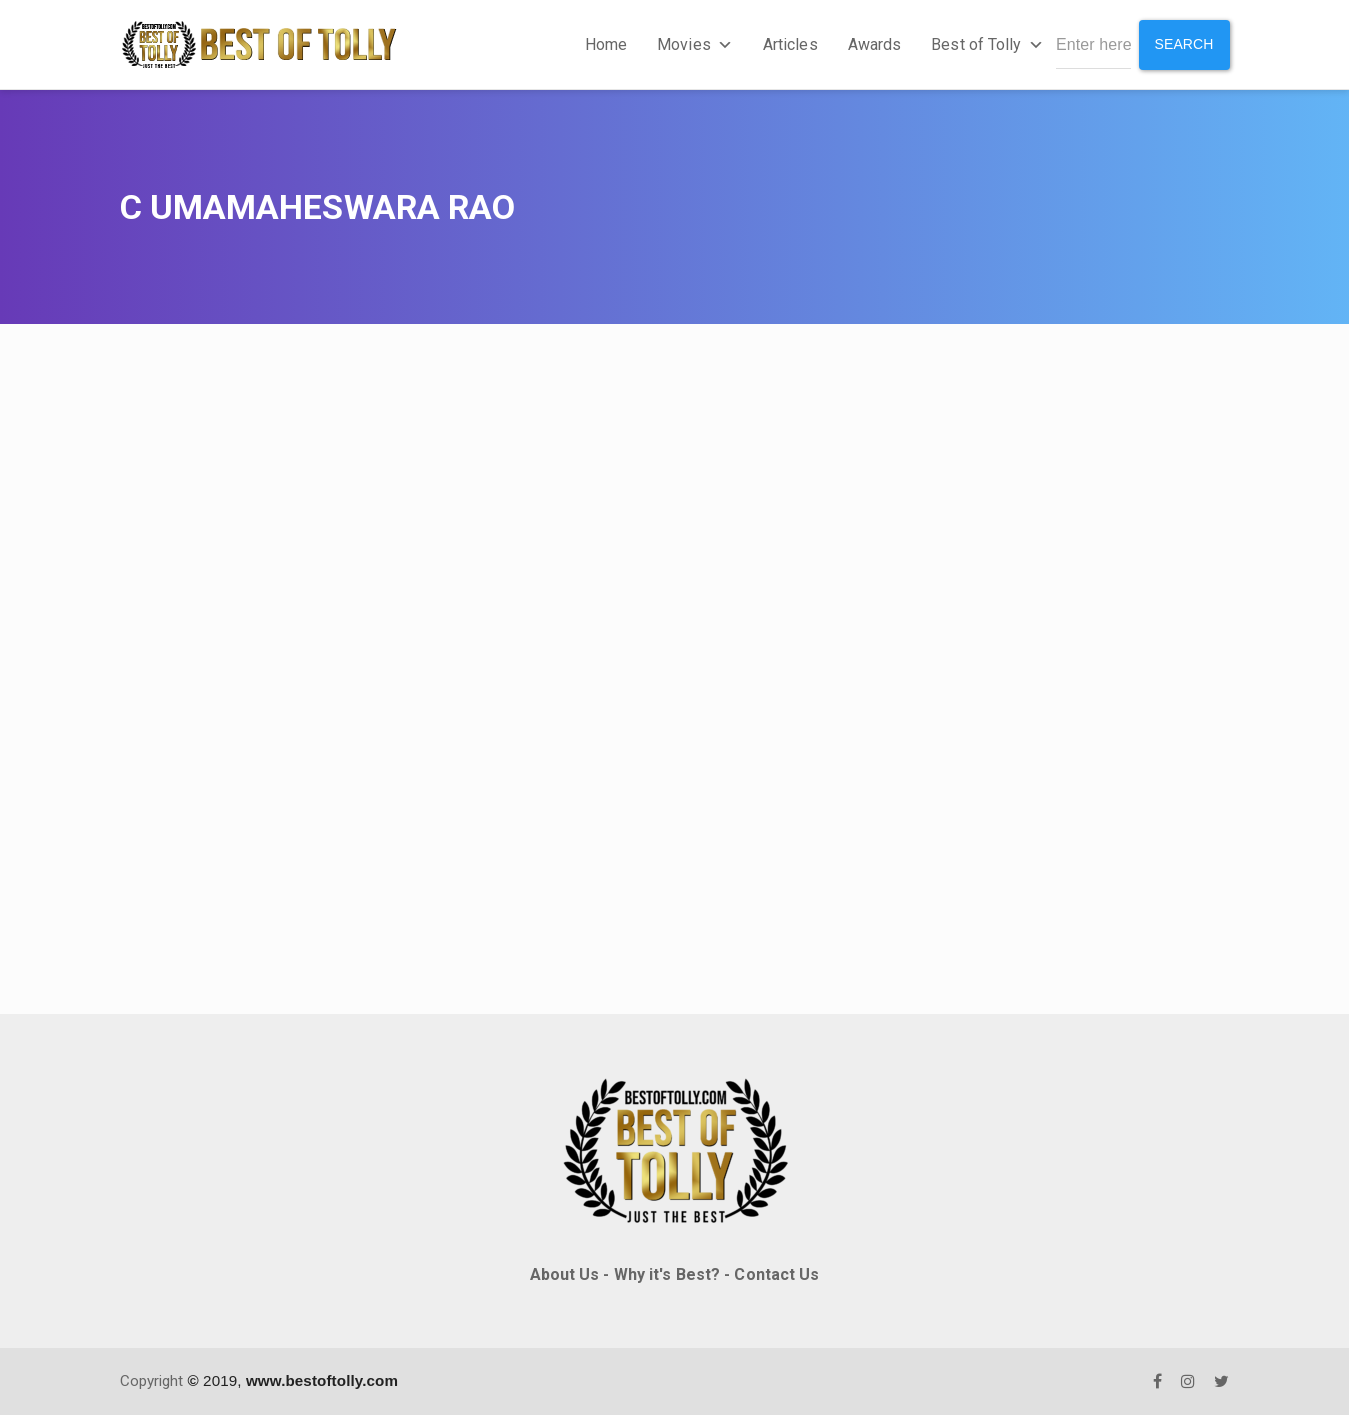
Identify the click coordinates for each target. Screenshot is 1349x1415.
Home (606, 44)
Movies (695, 44)
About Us (565, 1274)
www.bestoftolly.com (322, 1380)
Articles (790, 44)
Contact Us (776, 1274)
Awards (875, 44)
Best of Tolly (987, 44)
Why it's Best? (667, 1274)
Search (1184, 44)
